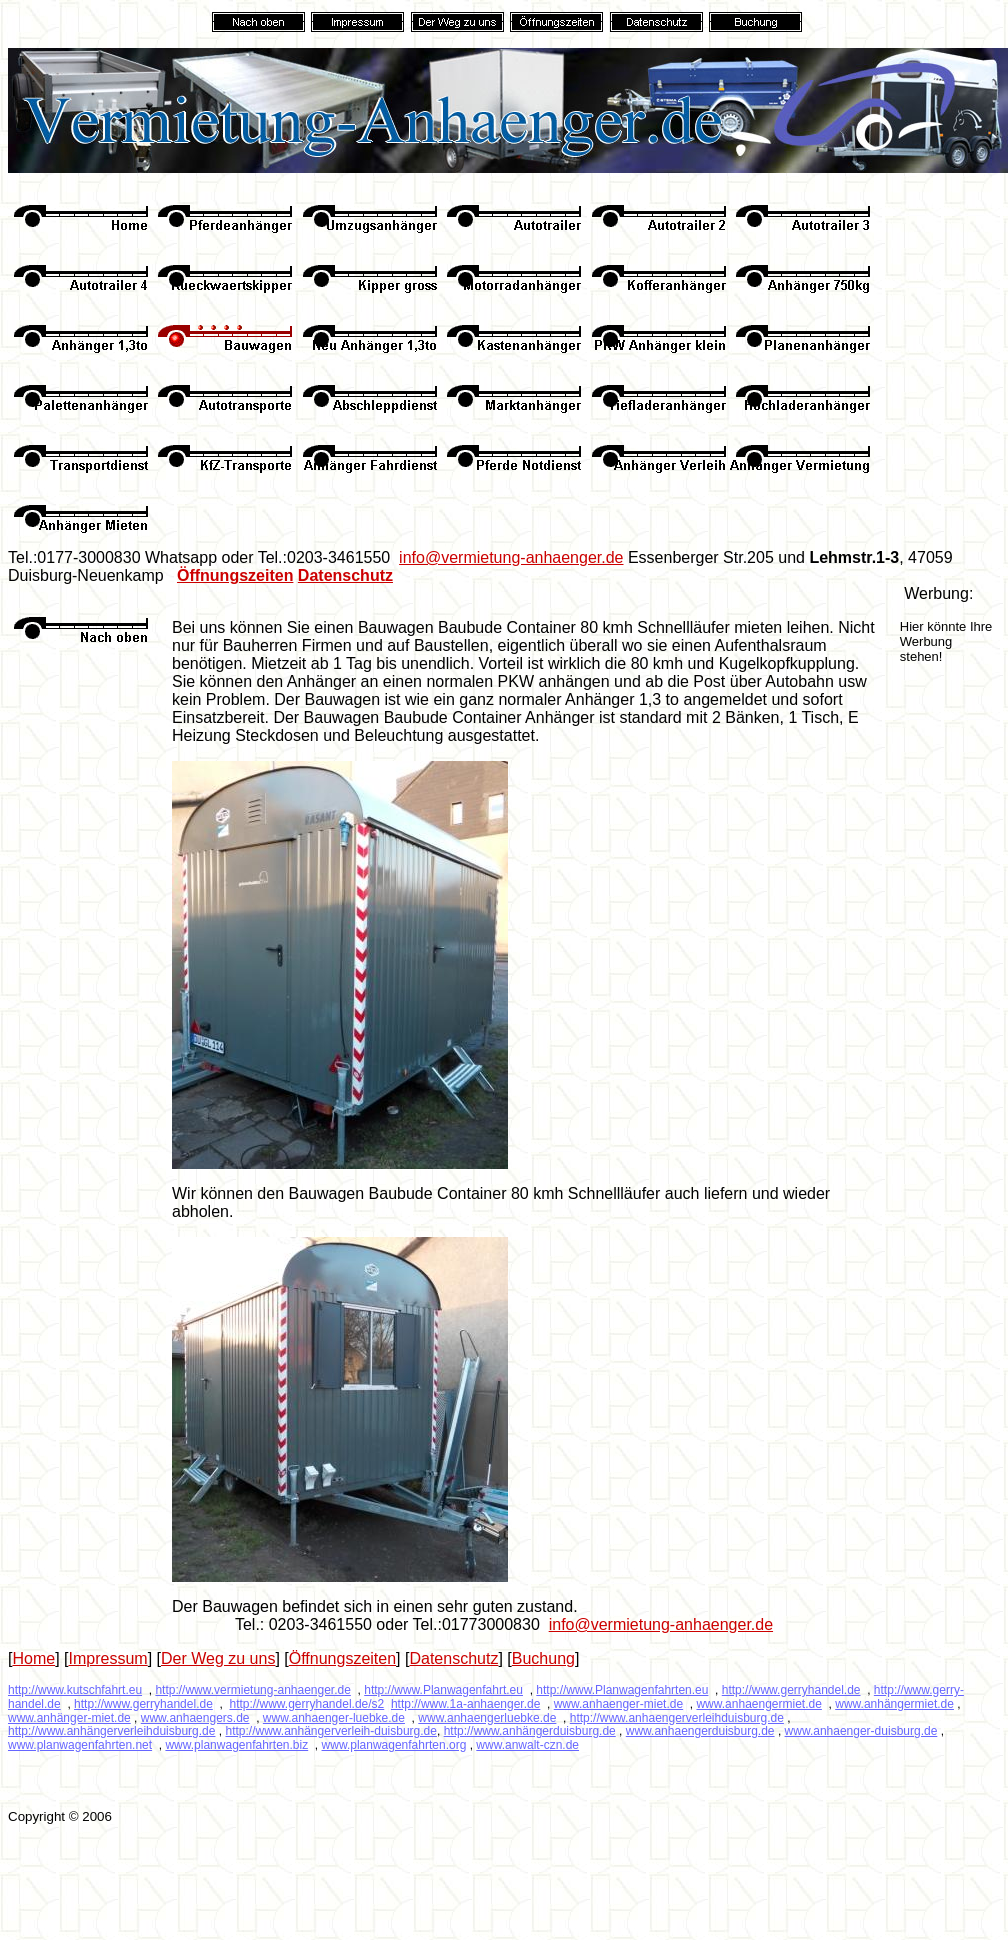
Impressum (108, 1658)
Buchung (543, 1658)
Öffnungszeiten (235, 575)
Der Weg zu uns (218, 1658)
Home (33, 1658)
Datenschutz (345, 575)
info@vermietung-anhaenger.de (511, 557)
